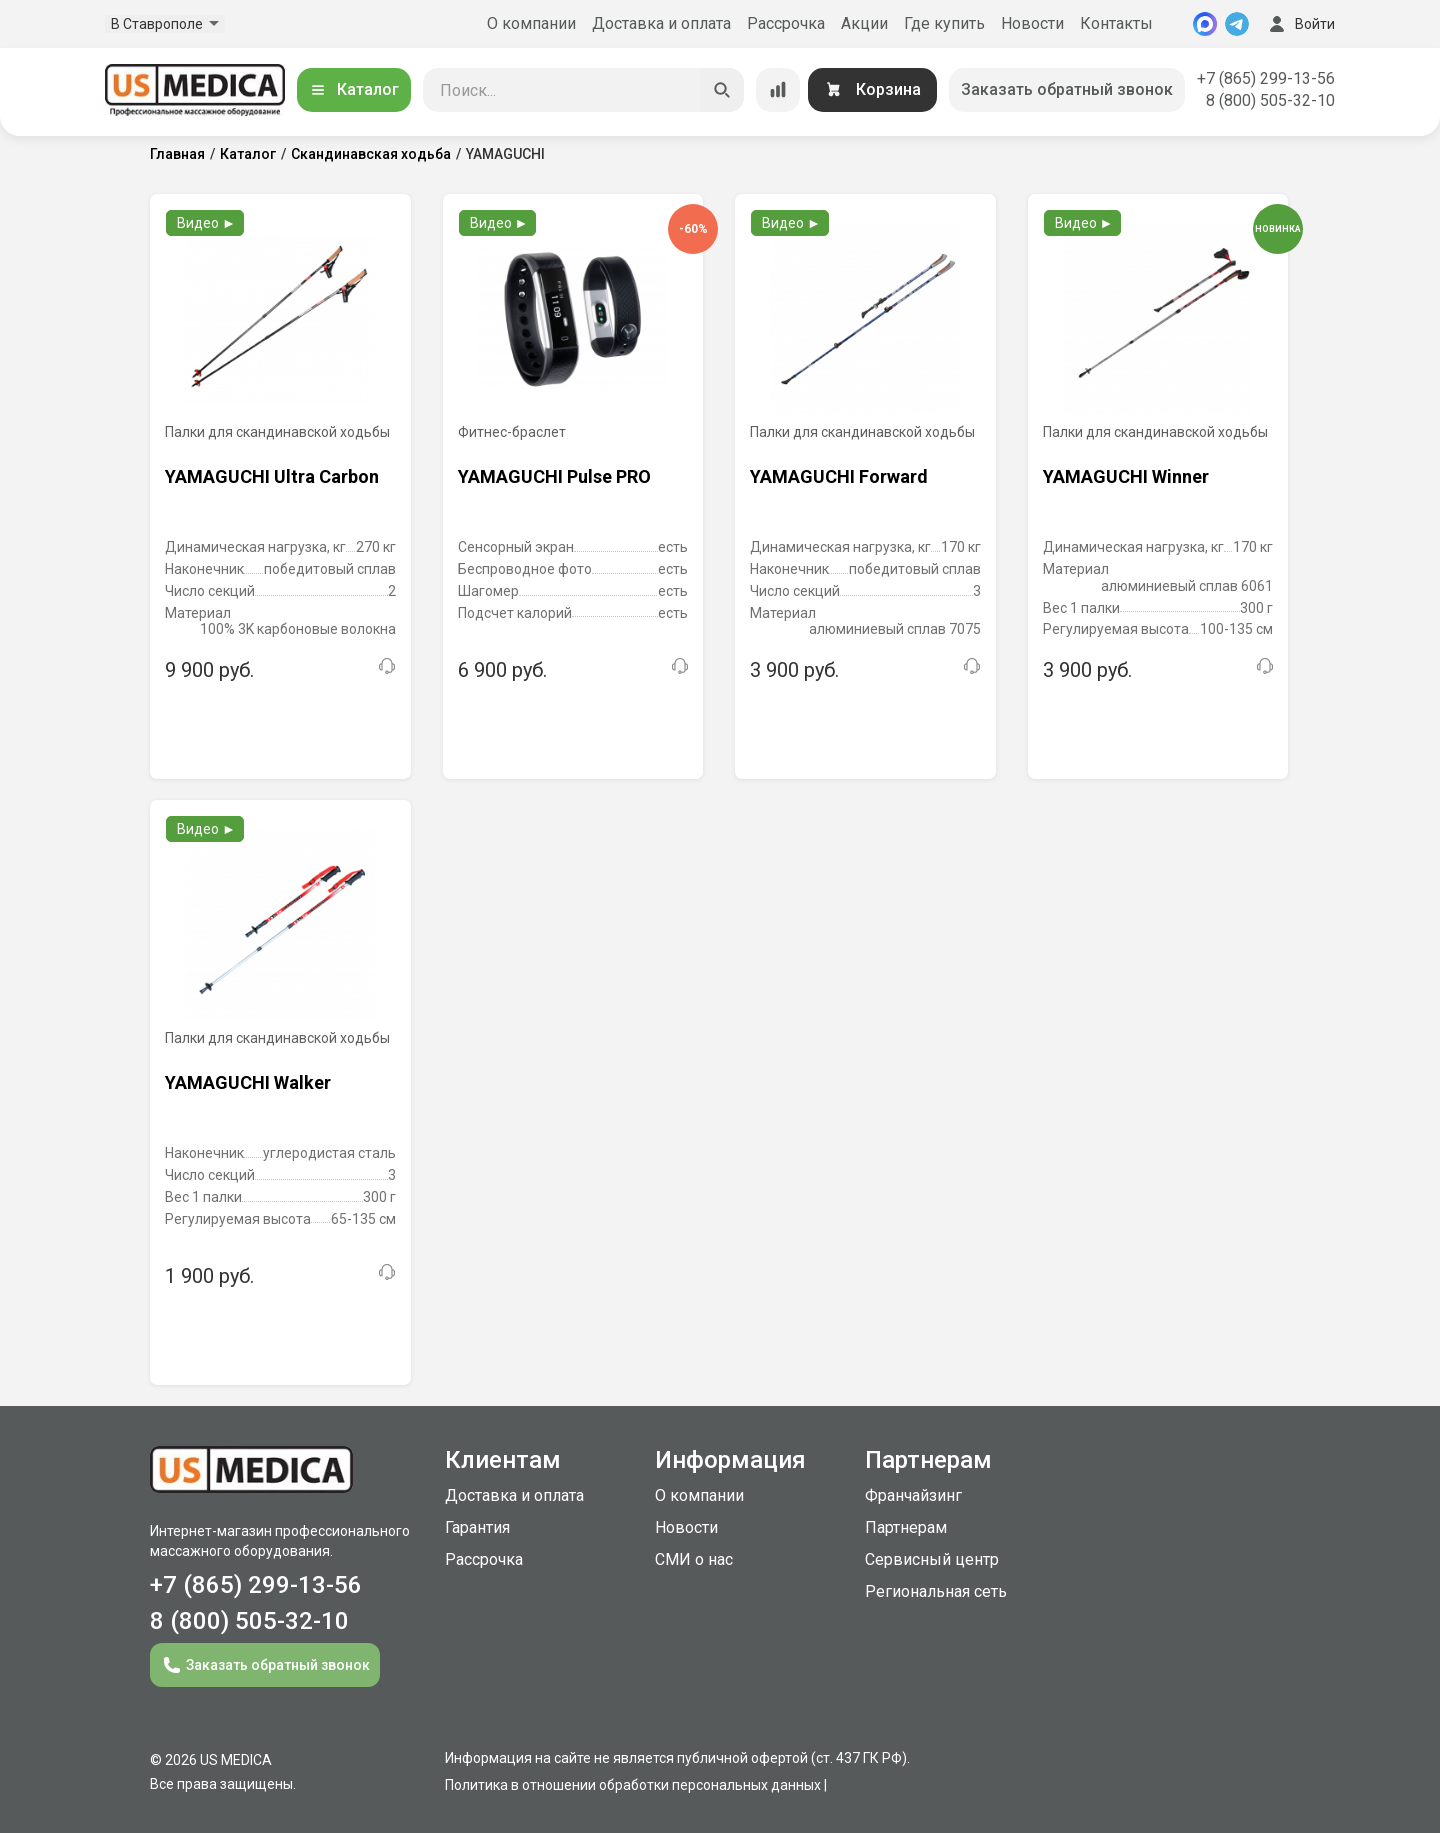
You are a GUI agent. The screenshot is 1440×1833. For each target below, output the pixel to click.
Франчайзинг (913, 1495)
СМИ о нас (694, 1559)
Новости (1032, 23)
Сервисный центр (932, 1559)
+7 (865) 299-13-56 (1266, 78)
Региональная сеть (936, 1591)
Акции (864, 23)
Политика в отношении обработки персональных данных (633, 1785)
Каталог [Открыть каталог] (354, 89)
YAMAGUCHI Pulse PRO (554, 476)
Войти (1300, 24)
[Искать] (722, 90)
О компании (531, 23)
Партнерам (906, 1527)
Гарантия (477, 1527)
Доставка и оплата (661, 23)
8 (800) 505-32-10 (1270, 100)
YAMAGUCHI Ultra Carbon (272, 476)
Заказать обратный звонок (1067, 89)
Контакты (1116, 23)
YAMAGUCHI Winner (1126, 476)
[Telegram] (1237, 24)
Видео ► (206, 223)
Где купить (944, 23)
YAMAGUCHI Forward (839, 476)
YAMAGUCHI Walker (248, 1082)
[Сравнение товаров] (778, 90)
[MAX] (1205, 24)
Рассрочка (786, 23)
